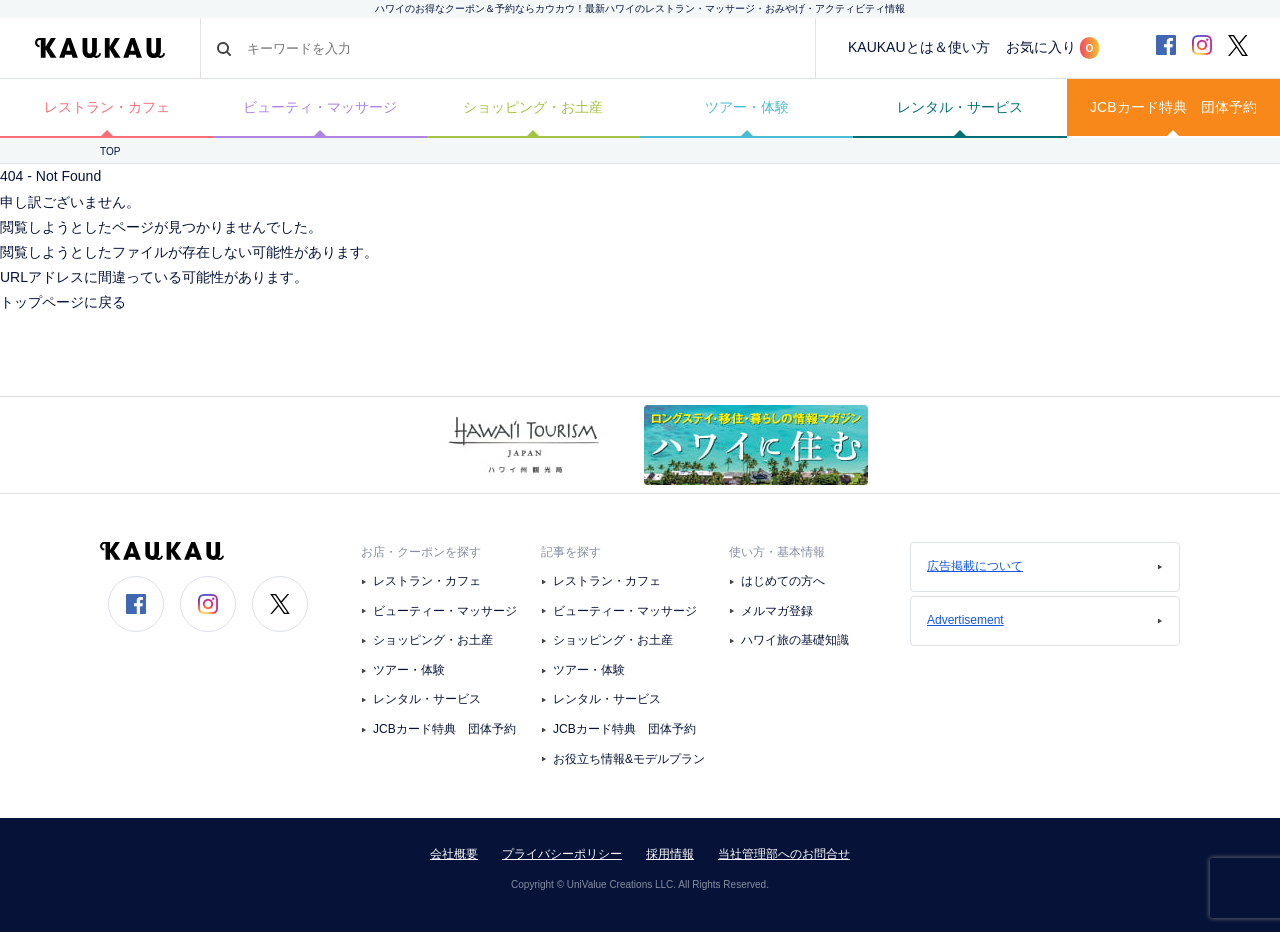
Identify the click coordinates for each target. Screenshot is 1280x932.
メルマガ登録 (777, 611)
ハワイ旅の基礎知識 (795, 640)
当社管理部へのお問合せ (784, 854)
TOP (110, 151)
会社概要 (454, 854)
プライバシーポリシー (562, 854)
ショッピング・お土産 (533, 107)
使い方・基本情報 (777, 552)
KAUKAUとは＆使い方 (919, 47)
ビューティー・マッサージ (445, 611)
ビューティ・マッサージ (320, 107)
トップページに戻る (63, 302)
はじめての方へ (783, 581)
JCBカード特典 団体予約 (1173, 107)
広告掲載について (1045, 566)
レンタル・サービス (960, 107)
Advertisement (1045, 620)
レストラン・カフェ (107, 107)
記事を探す (571, 552)
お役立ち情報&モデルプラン (629, 759)
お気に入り (1052, 48)
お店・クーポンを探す (421, 552)
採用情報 (670, 854)
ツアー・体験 (747, 107)
